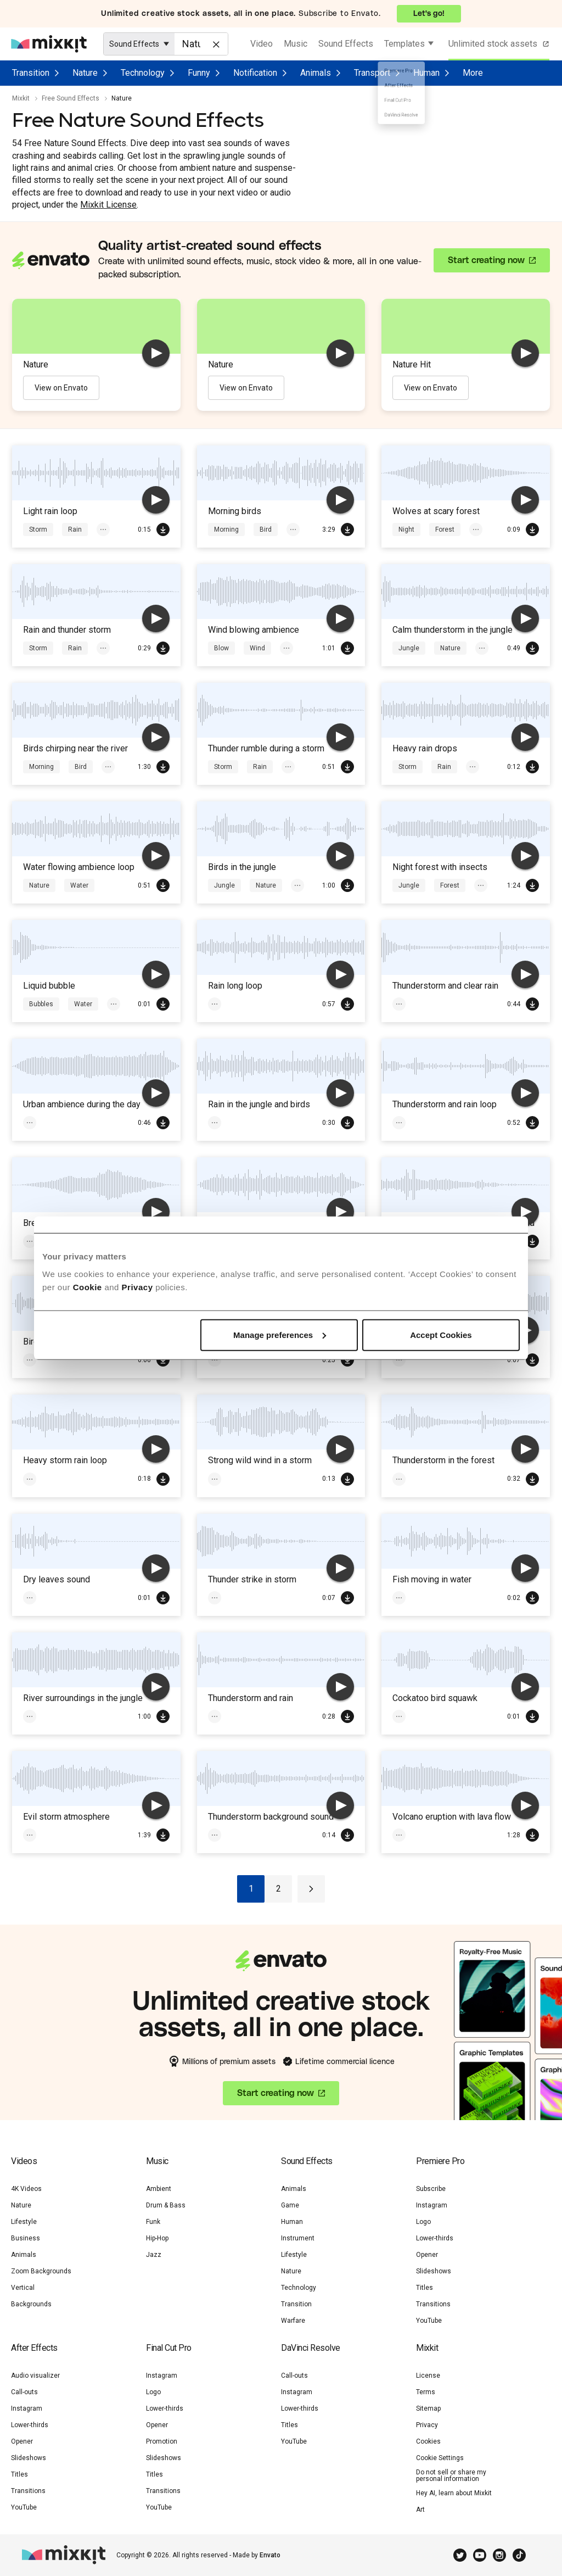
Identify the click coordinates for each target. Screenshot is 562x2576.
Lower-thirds (434, 2238)
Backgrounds (31, 2304)
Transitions (433, 2304)
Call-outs (24, 2392)
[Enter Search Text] (201, 44)
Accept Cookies (441, 1334)
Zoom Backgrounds (41, 2271)
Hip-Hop (157, 2238)
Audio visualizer (35, 2375)
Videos (24, 2161)
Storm (38, 529)
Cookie (87, 1286)
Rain (75, 529)
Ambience (44, 1123)
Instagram (431, 2205)
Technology (143, 73)
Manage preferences (279, 1334)
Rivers (38, 1716)
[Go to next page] (311, 1889)
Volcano (411, 1835)
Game (290, 2205)
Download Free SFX (163, 529)
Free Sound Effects (70, 98)
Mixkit (21, 98)
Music (295, 43)
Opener (427, 2255)
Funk (153, 2222)
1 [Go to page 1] (251, 1888)
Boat (405, 1598)
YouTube (429, 2320)
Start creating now (486, 260)
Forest (444, 529)
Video (261, 43)
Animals (315, 73)
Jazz (153, 2255)
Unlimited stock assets (499, 43)
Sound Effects (345, 43)
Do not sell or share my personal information (451, 2475)
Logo (423, 2222)
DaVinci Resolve (310, 2348)
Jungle (408, 648)
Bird (266, 529)
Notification (255, 73)
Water (79, 885)
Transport (372, 73)
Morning (226, 529)
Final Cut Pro (169, 2348)
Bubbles (41, 1004)
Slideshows (433, 2271)
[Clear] (215, 43)
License (428, 2375)
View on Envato (61, 387)
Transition (30, 73)
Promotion (161, 2441)
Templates (404, 43)
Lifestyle (24, 2222)
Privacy (137, 1286)
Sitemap (428, 2408)
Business (25, 2238)
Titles (424, 2287)
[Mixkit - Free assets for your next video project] (49, 44)
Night (406, 529)
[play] (156, 353)
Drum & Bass (166, 2205)
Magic (262, 1478)
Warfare (293, 2320)
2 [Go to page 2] (278, 1888)
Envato (270, 2555)
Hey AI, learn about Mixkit (454, 2493)
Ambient (158, 2189)
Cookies (428, 2441)
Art (420, 2509)
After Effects (34, 2348)
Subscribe (431, 2189)
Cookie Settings (440, 2458)
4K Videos (26, 2189)
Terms (425, 2392)
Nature (85, 73)
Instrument (297, 2238)
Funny (199, 73)
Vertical (23, 2287)
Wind (257, 648)
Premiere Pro (440, 2161)
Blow (221, 648)
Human (426, 73)
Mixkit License (108, 204)
